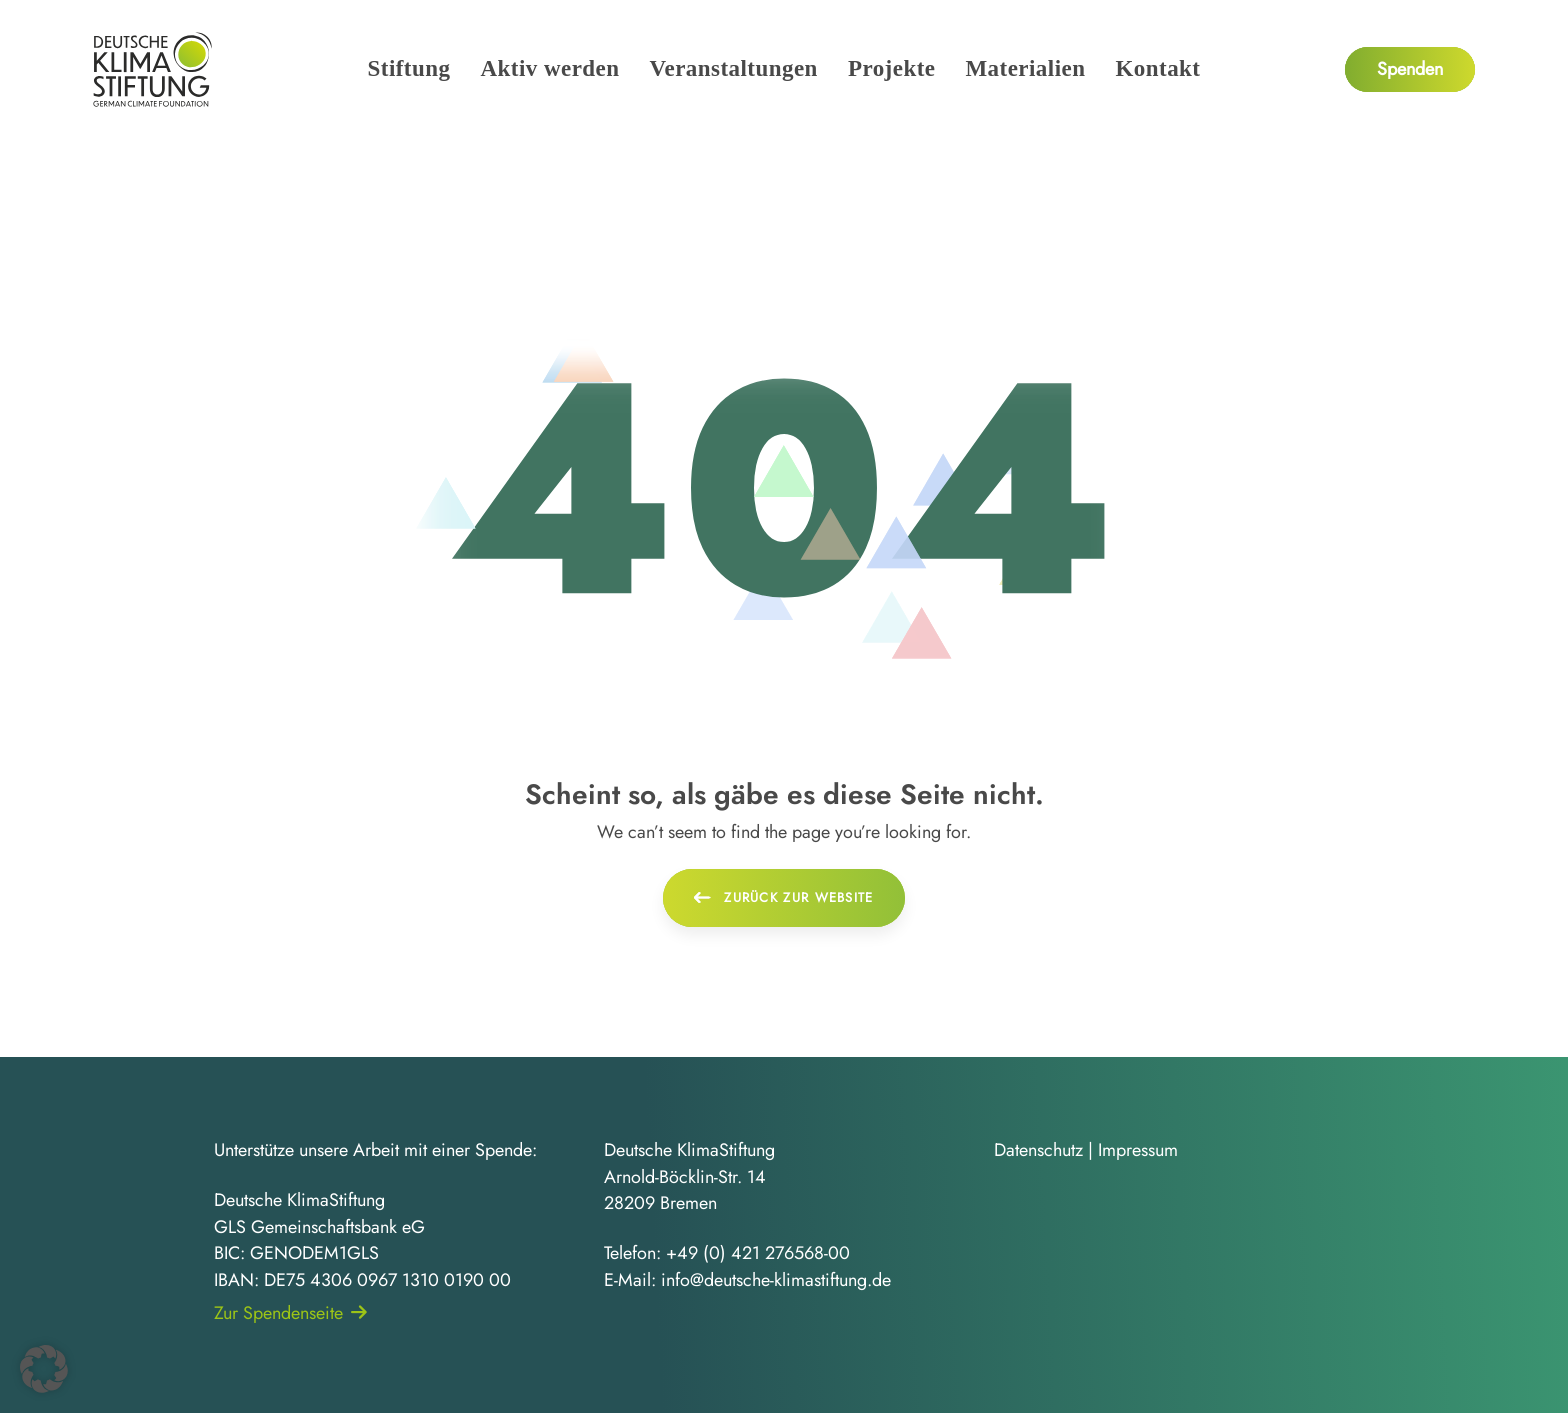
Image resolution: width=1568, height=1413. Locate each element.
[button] (44, 1369)
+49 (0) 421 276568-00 (758, 1253)
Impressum (1138, 1150)
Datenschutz (1038, 1150)
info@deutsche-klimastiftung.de (776, 1280)
